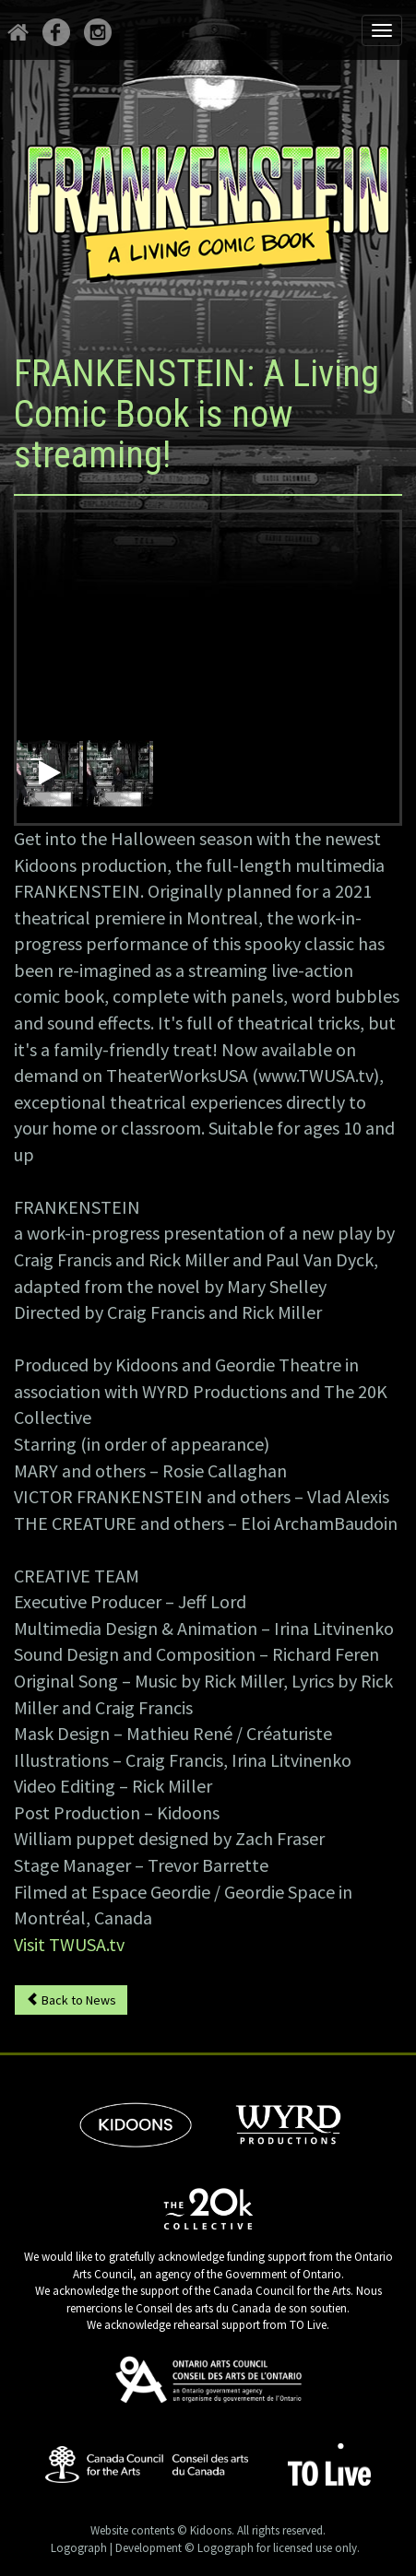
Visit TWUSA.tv (69, 1944)
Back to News (71, 2000)
